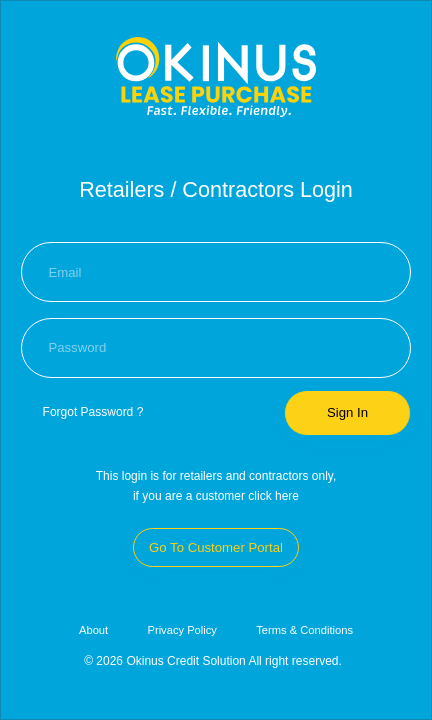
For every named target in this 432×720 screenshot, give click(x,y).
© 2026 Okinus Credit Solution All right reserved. (213, 661)
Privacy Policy (181, 630)
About (93, 630)
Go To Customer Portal (216, 547)
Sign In (347, 412)
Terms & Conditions (304, 630)
